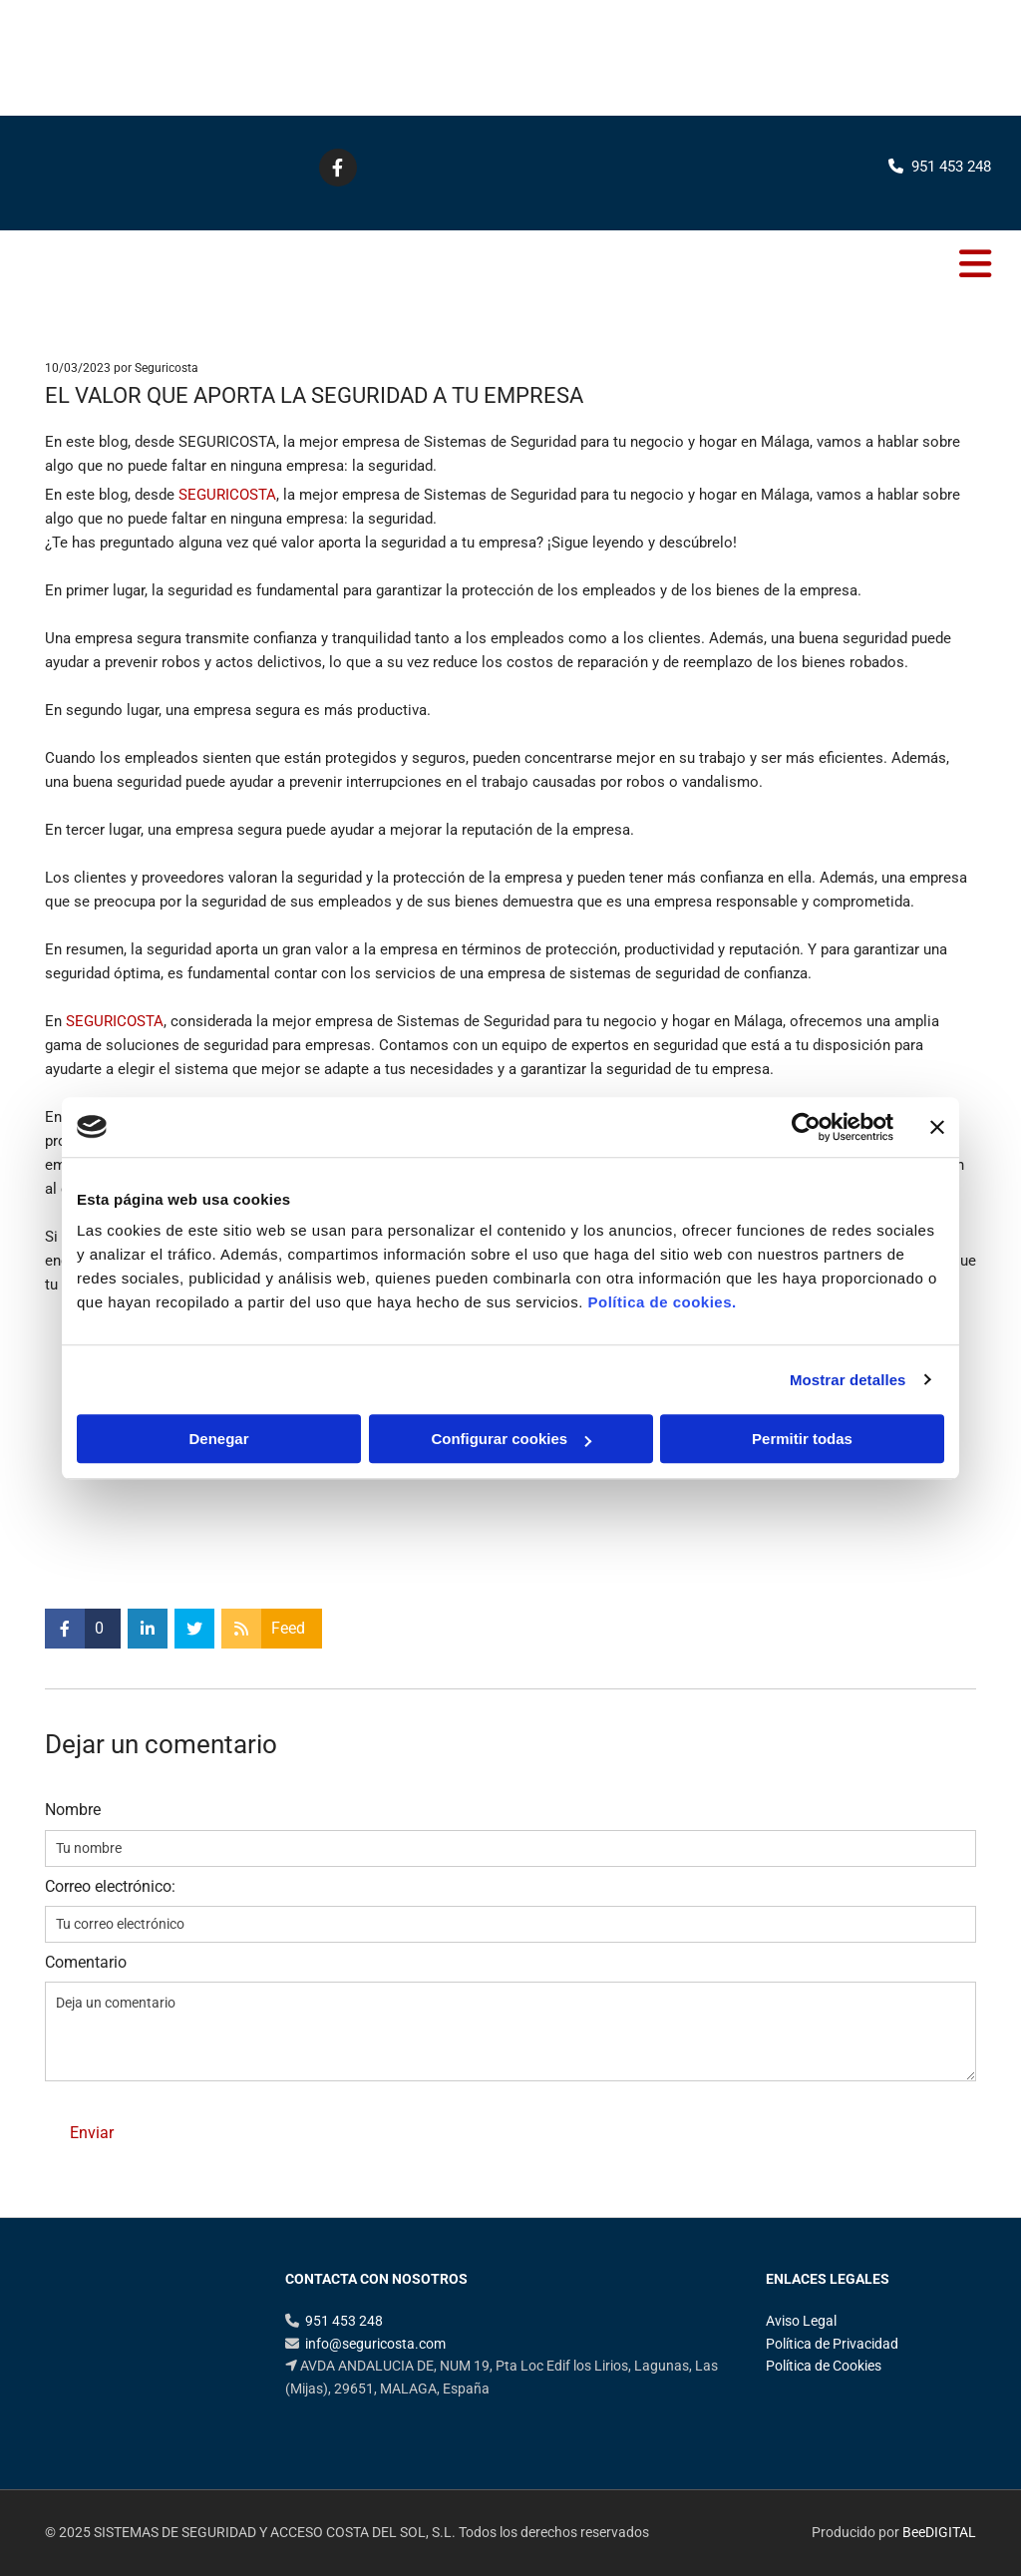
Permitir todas (802, 1438)
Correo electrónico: (110, 1886)
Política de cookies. (661, 1301)
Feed (288, 1628)
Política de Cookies (823, 2366)
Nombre (73, 1809)
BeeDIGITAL (939, 2532)
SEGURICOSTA (227, 495)
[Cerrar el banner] (937, 1127)
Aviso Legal (801, 2321)
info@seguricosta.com (375, 2344)
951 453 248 (931, 77)
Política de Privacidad (832, 2344)
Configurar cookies (511, 1438)
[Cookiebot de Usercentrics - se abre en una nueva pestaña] (806, 1127)
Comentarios (936, 368)
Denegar (218, 1438)
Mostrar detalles (848, 1379)
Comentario (86, 1962)
